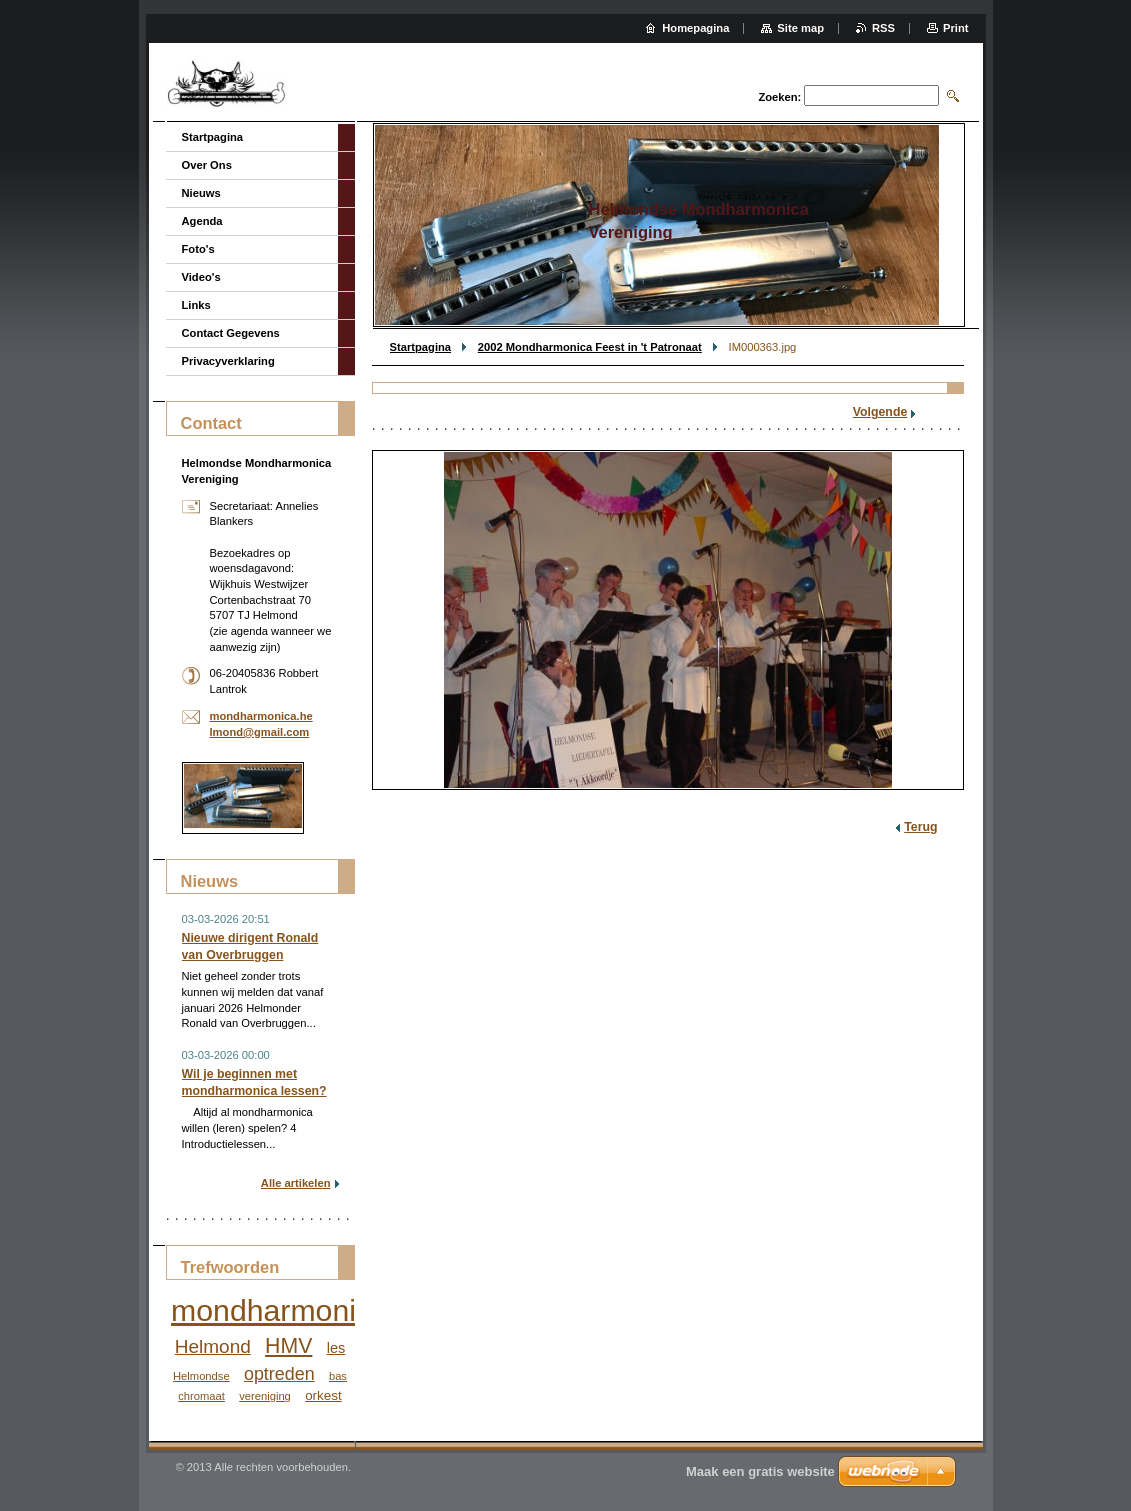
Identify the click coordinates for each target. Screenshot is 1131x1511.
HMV (288, 1346)
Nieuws (201, 193)
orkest (323, 1395)
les (336, 1348)
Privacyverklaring (228, 361)
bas (338, 1376)
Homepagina (695, 28)
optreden (279, 1374)
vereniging (265, 1396)
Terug (920, 827)
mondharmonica (279, 1310)
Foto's (198, 249)
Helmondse (201, 1376)
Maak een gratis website (760, 1471)
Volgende (880, 412)
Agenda (202, 221)
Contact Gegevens (231, 333)
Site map (800, 28)
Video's (201, 277)
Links (196, 305)
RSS (883, 28)
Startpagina (421, 347)
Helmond (213, 1346)
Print (955, 28)
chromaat (201, 1396)
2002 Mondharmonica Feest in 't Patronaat (590, 347)
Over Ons (207, 165)
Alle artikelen (296, 1183)
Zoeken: (779, 97)
